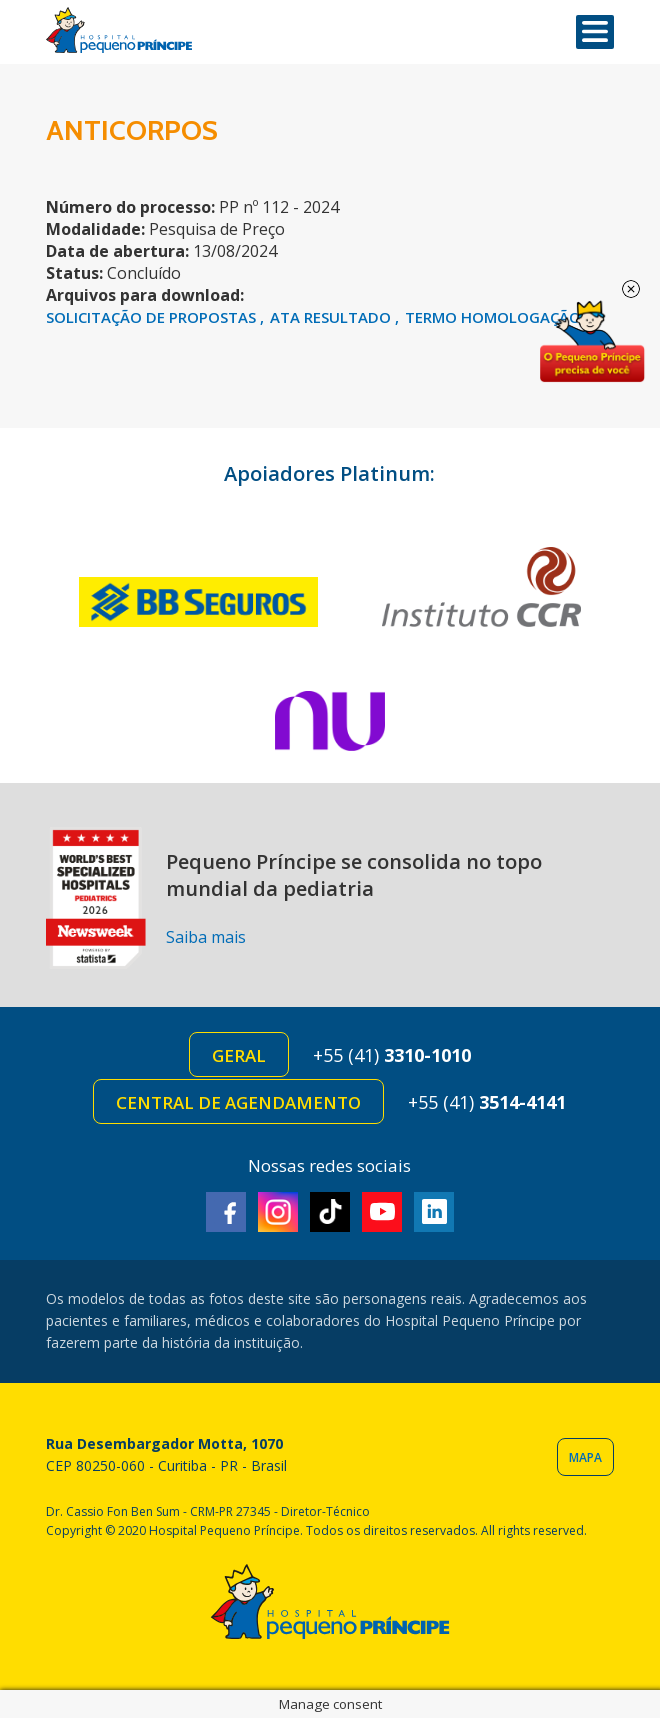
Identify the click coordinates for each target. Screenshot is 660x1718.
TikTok (330, 1212)
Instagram (278, 1212)
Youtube (382, 1212)
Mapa (585, 1457)
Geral (239, 1055)
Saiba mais (206, 937)
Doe (592, 342)
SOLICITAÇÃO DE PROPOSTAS (153, 317)
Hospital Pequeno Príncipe (119, 30)
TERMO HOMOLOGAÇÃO (493, 317)
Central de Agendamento (238, 1102)
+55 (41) (392, 1055)
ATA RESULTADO (332, 317)
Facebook (226, 1212)
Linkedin (434, 1212)
